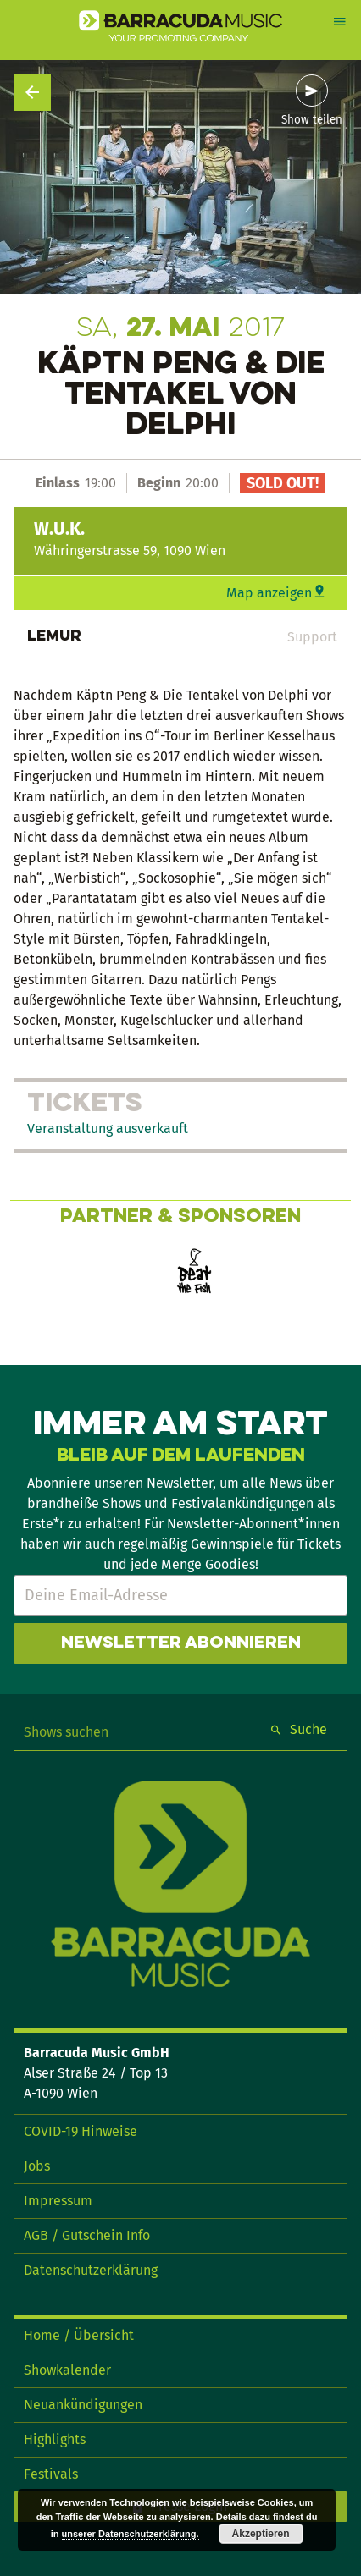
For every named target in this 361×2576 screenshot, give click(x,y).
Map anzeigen (269, 593)
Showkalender (67, 2370)
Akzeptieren (261, 2534)
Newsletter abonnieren (181, 1643)
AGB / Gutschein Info (87, 2235)
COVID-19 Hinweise (80, 2131)
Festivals (51, 2474)
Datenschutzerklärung (91, 2270)
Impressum (58, 2201)
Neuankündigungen (83, 2405)
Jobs (37, 2166)
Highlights (55, 2439)
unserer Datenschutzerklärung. (130, 2534)
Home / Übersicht (79, 2335)
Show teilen (311, 120)
